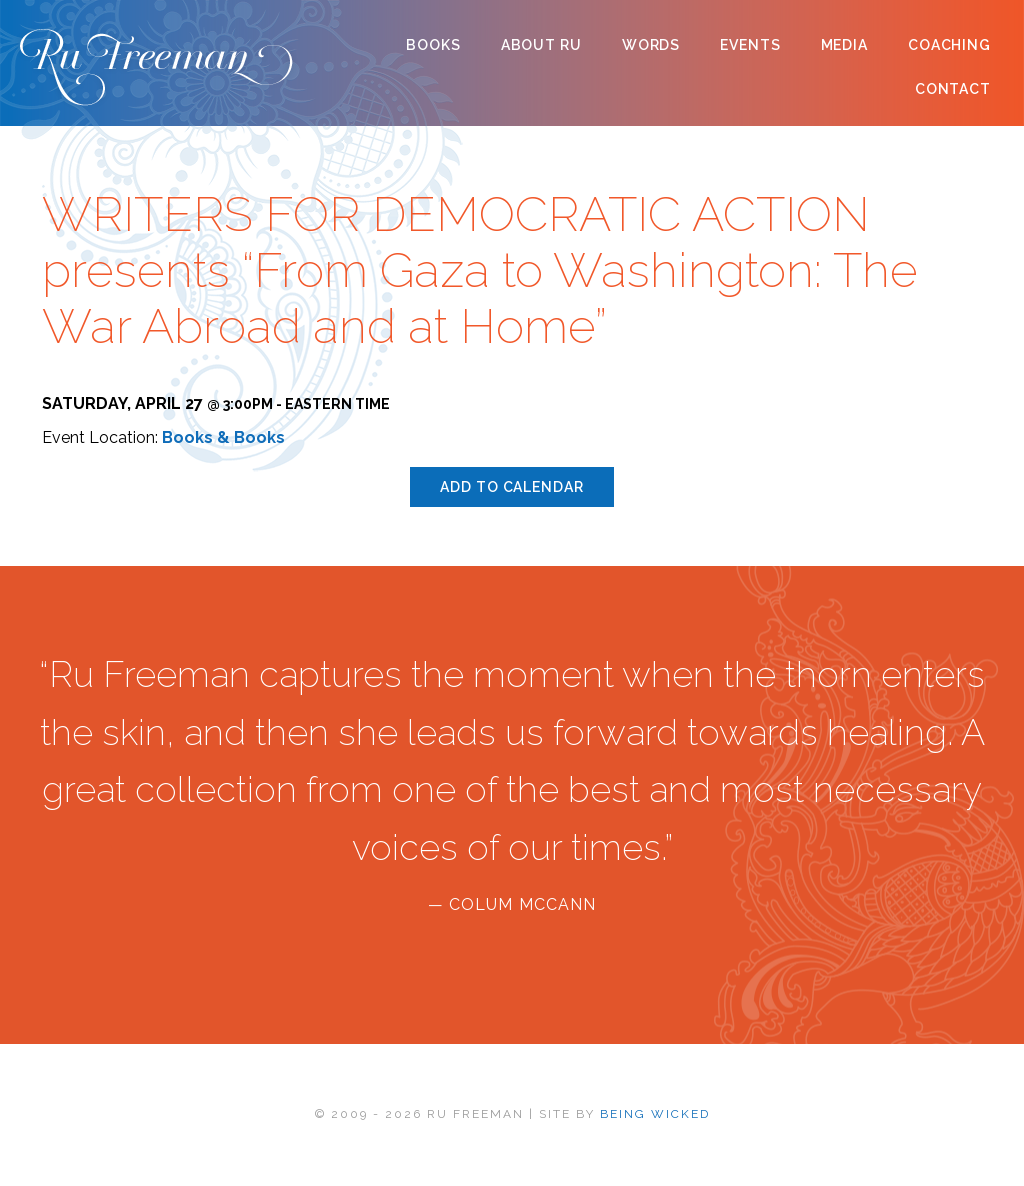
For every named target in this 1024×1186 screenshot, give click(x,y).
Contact (953, 89)
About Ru (541, 45)
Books (433, 45)
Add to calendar (511, 487)
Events (750, 45)
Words (651, 45)
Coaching (949, 45)
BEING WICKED (655, 1114)
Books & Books (223, 437)
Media (844, 45)
